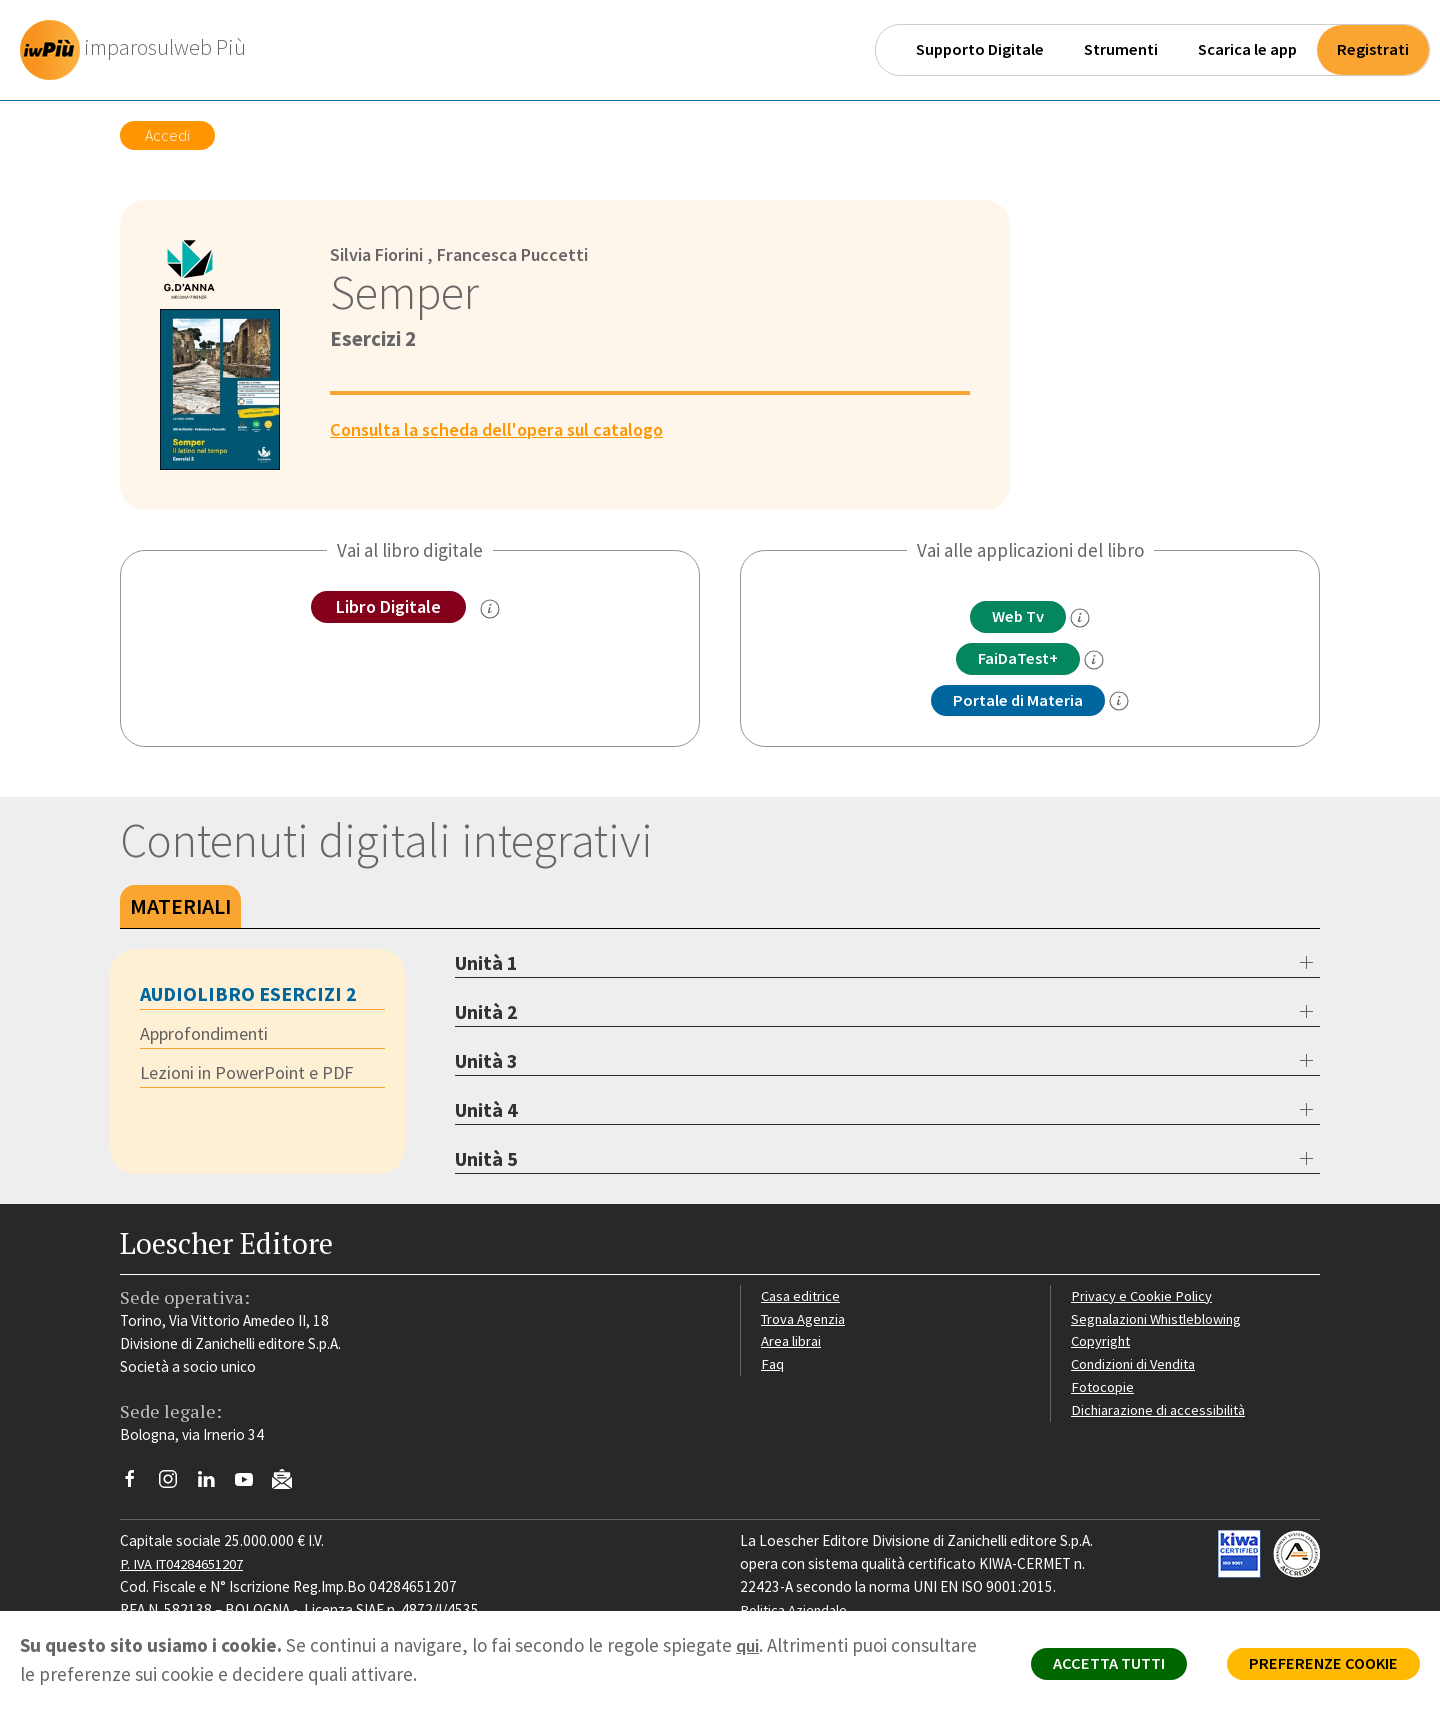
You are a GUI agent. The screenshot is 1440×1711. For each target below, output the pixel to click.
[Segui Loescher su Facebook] (137, 1487)
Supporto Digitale (980, 49)
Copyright (1102, 1343)
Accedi (167, 135)
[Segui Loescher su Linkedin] (213, 1487)
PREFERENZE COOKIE (1316, 1667)
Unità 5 (486, 1161)
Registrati (1373, 49)
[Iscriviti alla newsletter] (289, 1485)
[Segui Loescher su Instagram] (175, 1487)
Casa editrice (802, 1297)
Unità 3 (486, 1063)
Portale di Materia (1018, 703)
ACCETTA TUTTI (1089, 1667)
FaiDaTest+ (1018, 660)
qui (749, 1645)
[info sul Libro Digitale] (494, 610)
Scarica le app (1247, 49)
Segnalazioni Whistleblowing (1161, 1320)
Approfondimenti (210, 1037)
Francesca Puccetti (524, 254)
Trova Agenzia (806, 1320)
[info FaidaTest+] (1100, 661)
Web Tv (1018, 617)
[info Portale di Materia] (1124, 704)
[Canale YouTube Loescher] (251, 1487)
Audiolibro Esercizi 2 (248, 996)
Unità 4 (486, 1112)
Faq (772, 1366)
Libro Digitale (388, 607)
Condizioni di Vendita (1137, 1366)
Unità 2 (486, 1014)
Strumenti (1121, 49)
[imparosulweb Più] (141, 50)
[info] (1085, 619)
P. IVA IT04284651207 (188, 1566)
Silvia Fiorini (380, 254)
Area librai (792, 1343)
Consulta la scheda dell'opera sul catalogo (506, 429)
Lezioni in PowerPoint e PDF (253, 1077)
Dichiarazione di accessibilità (1162, 1411)
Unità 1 (486, 965)
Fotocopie (1104, 1389)
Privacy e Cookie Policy (1144, 1297)
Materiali (180, 909)
